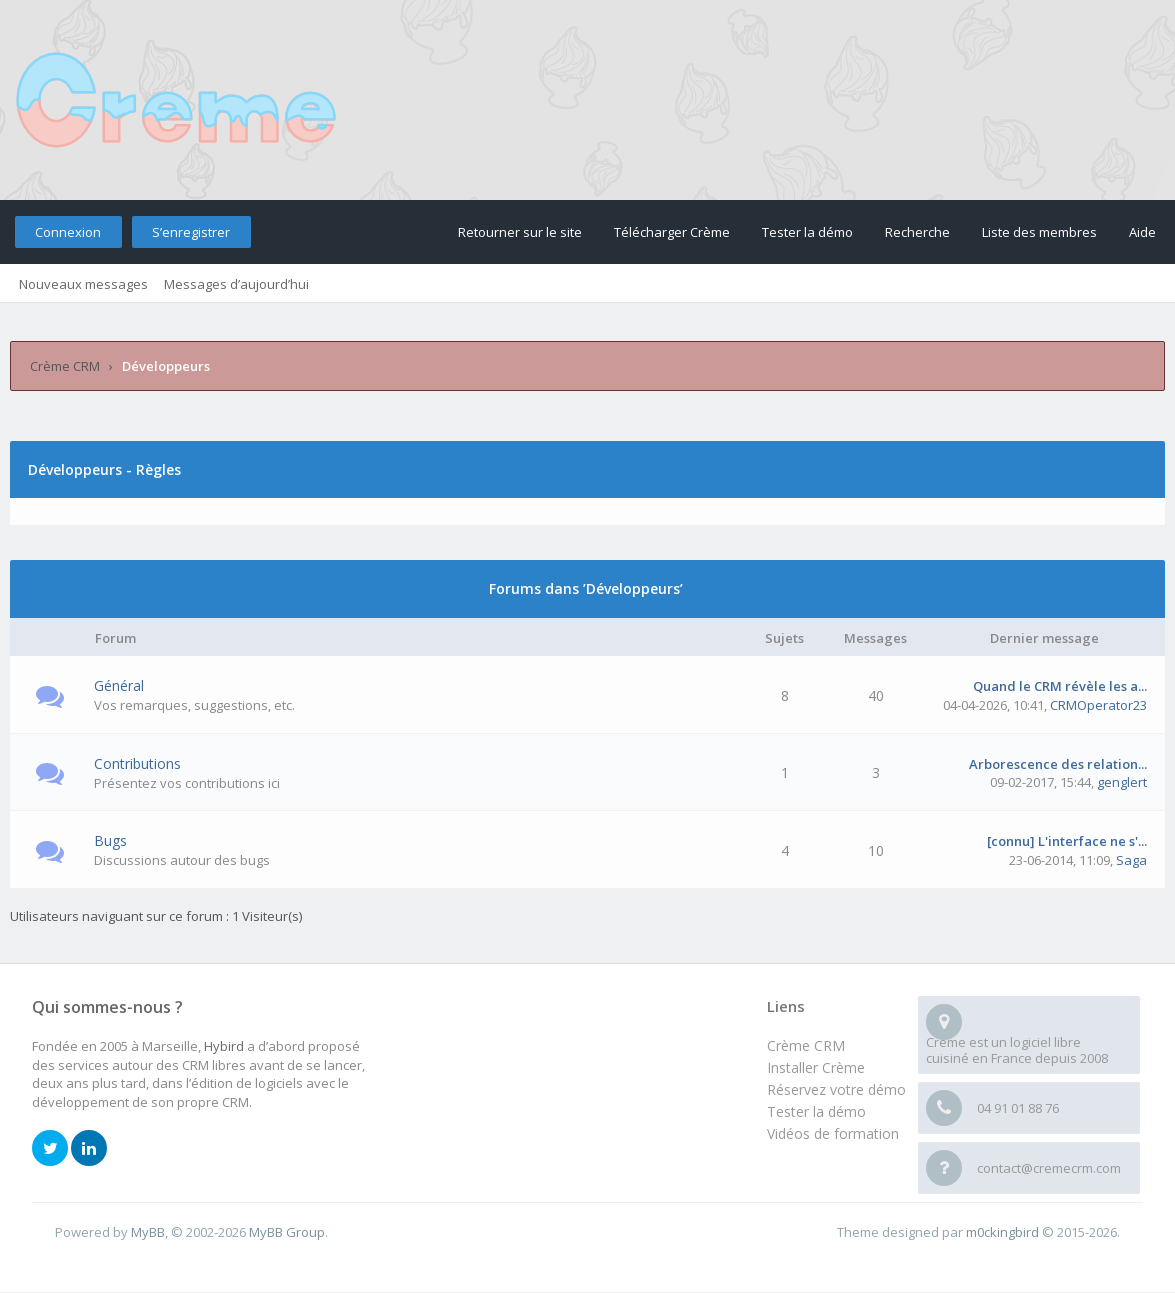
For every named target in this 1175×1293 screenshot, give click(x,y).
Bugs (110, 840)
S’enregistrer (191, 232)
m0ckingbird (1002, 1232)
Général (119, 685)
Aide (1142, 232)
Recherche (917, 232)
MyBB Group (287, 1232)
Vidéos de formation (833, 1133)
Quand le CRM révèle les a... (1060, 686)
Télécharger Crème (672, 232)
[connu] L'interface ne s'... (1067, 841)
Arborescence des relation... (1058, 764)
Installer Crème (816, 1067)
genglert (1122, 782)
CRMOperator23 (1098, 705)
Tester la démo (807, 232)
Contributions (137, 763)
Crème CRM (65, 366)
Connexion (68, 232)
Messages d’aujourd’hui (236, 284)
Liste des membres (1039, 232)
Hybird (224, 1046)
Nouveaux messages (83, 284)
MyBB (148, 1232)
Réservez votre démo (836, 1089)
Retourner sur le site (520, 232)
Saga (1131, 860)
